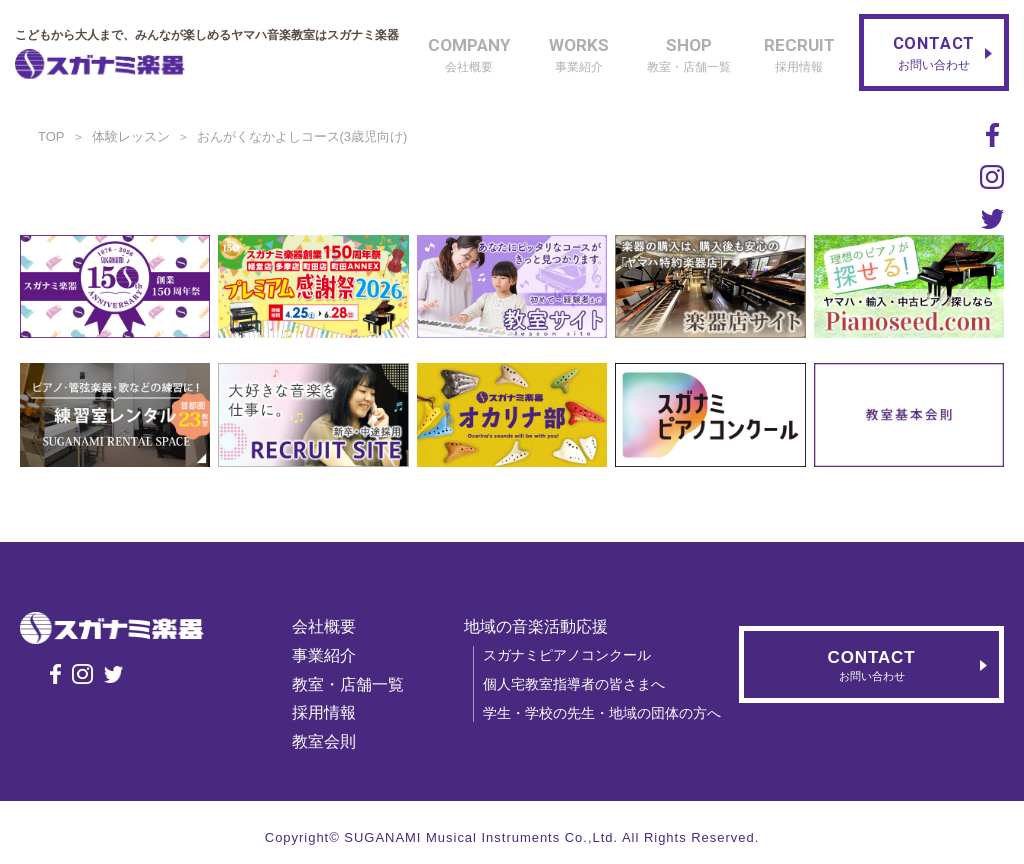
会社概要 (327, 626)
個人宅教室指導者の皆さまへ (577, 684)
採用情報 (327, 712)
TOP (51, 136)
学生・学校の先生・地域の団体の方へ (605, 713)
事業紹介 (327, 655)
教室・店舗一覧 (351, 684)
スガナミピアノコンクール (570, 655)
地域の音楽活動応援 (539, 626)
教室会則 (327, 741)
